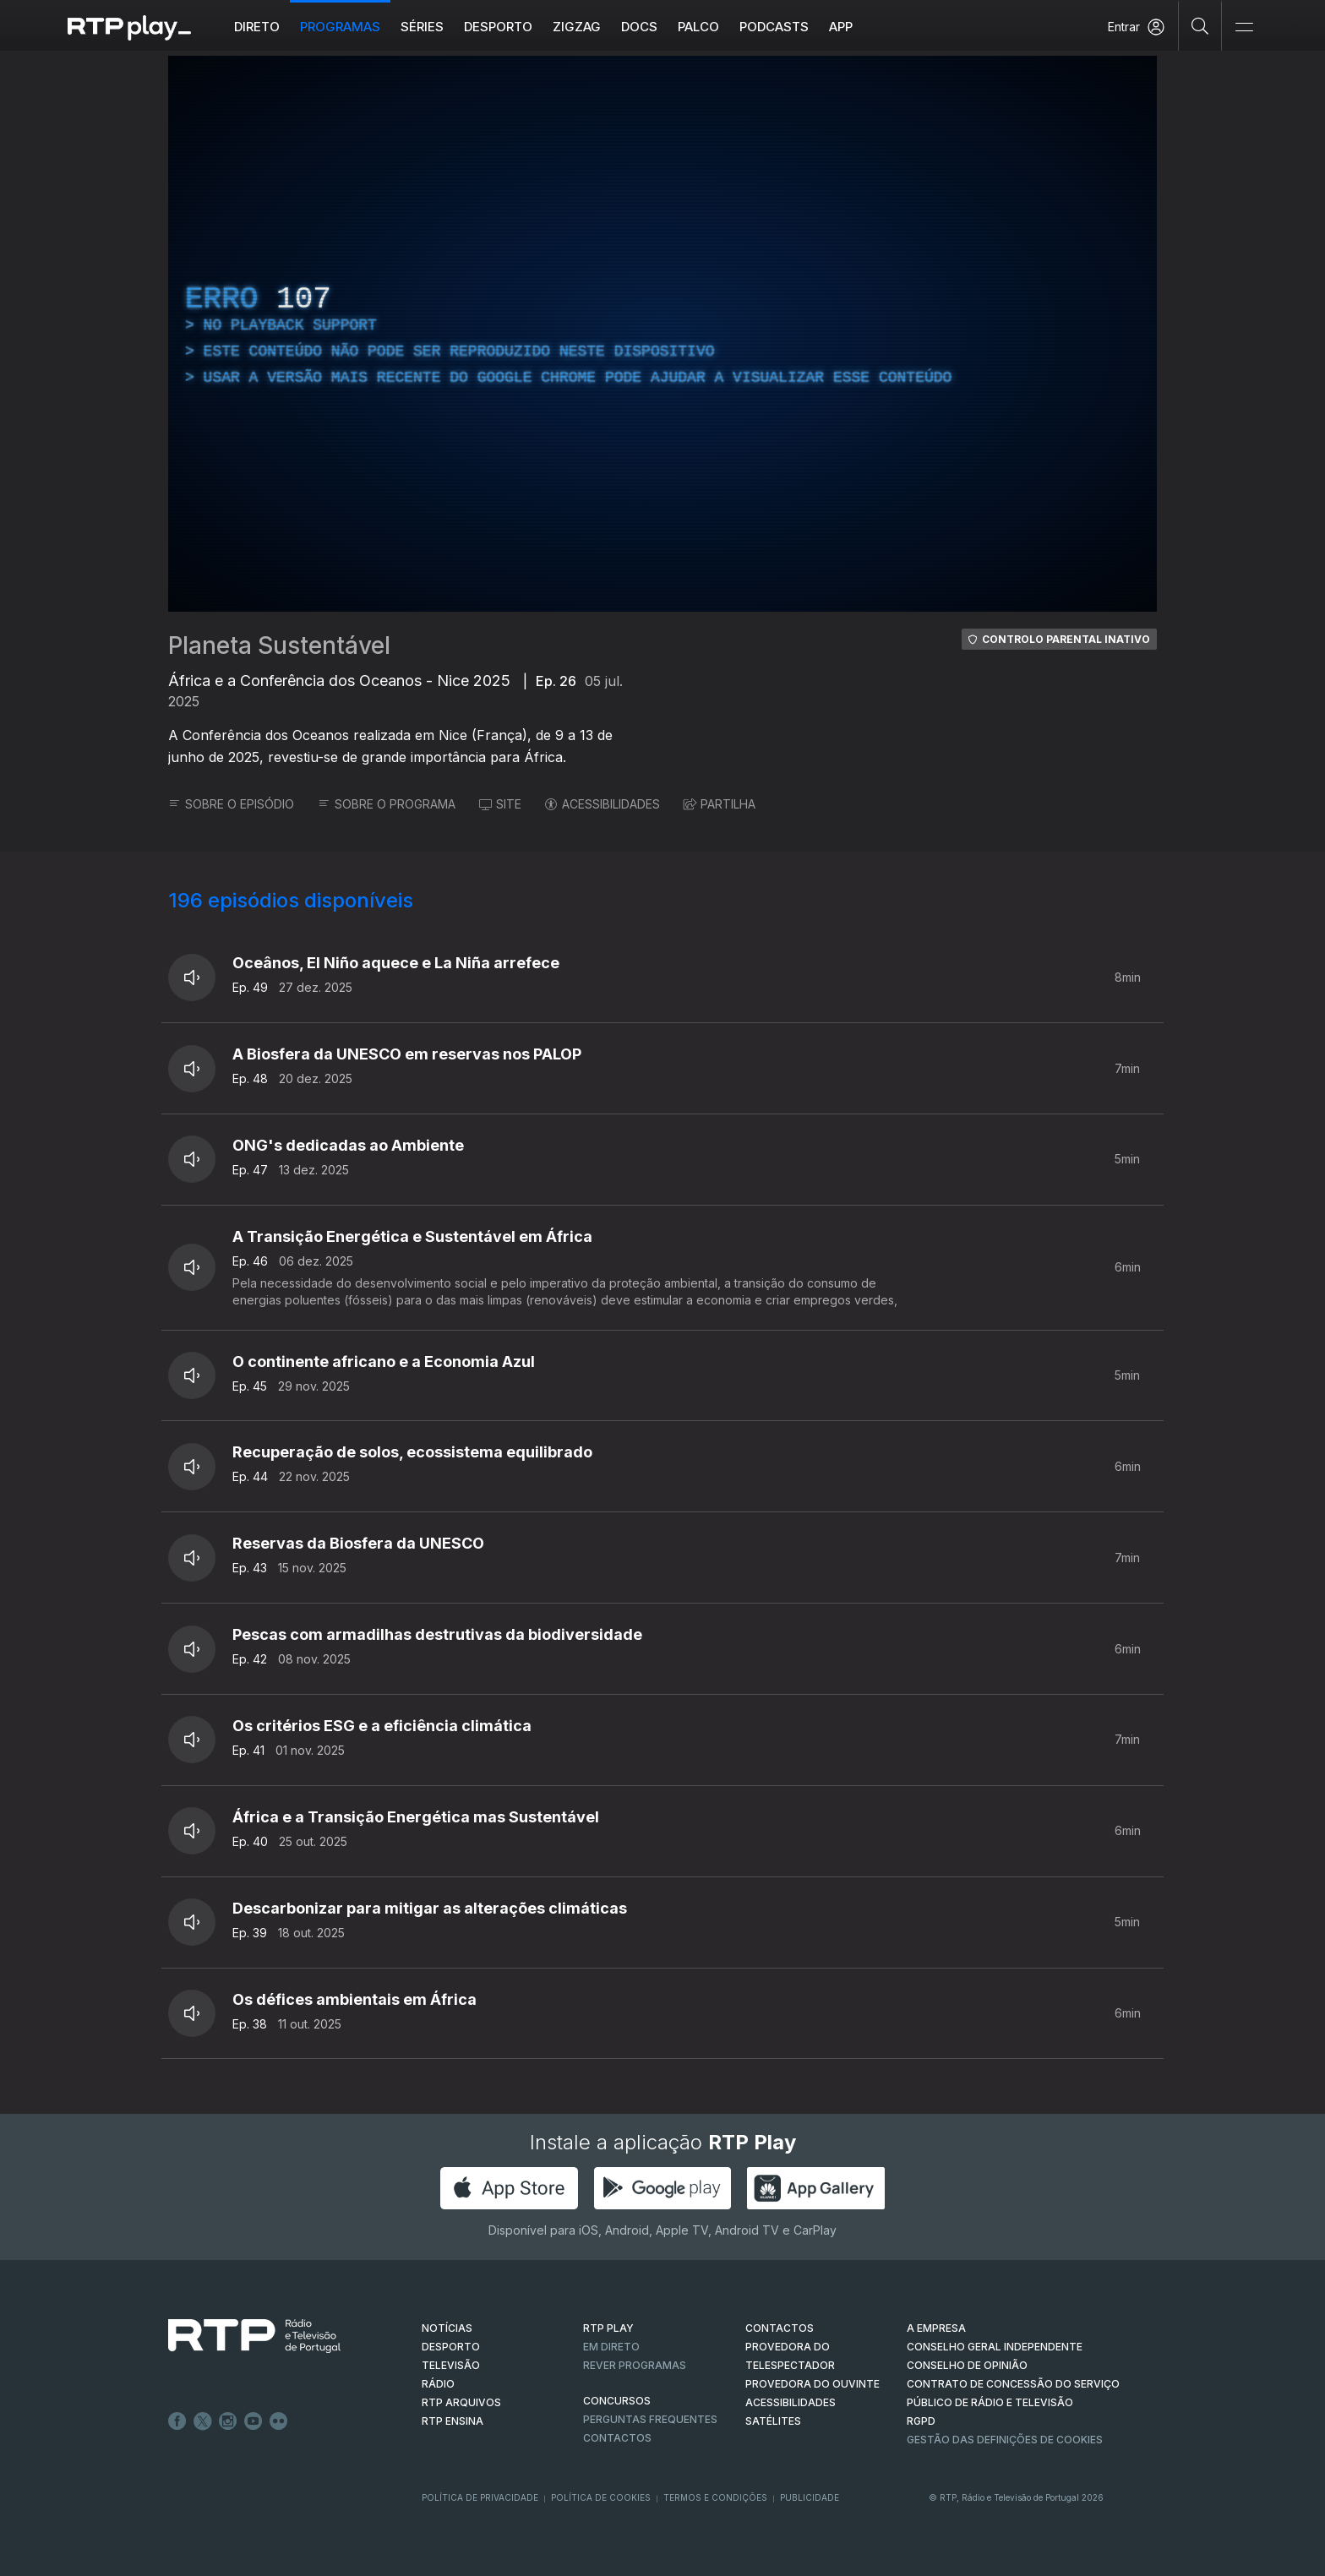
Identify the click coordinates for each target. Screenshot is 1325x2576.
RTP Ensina (452, 2421)
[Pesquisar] (1200, 25)
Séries (422, 27)
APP (841, 27)
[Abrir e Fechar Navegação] (1244, 27)
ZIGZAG (577, 27)
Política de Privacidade (480, 2497)
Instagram (228, 2421)
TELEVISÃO (451, 2365)
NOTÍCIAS (447, 2328)
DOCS (639, 27)
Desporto (498, 27)
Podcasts (774, 27)
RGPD (921, 2421)
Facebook (177, 2421)
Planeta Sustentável (279, 645)
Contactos (617, 2438)
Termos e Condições (715, 2497)
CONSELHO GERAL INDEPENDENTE (994, 2346)
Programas (340, 27)
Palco (698, 27)
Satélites (773, 2421)
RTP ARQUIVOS (461, 2402)
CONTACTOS (779, 2328)
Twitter (203, 2421)
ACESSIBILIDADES (602, 804)
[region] (662, 334)
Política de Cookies (601, 2497)
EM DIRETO (611, 2346)
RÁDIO (438, 2383)
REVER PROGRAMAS (634, 2365)
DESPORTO (451, 2346)
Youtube (253, 2421)
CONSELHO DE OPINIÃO (967, 2365)
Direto (257, 27)
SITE (500, 804)
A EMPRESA (936, 2328)
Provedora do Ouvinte (812, 2383)
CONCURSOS (617, 2400)
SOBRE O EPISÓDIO (231, 804)
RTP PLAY (608, 2328)
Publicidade (809, 2497)
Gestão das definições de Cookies (1005, 2439)
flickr (279, 2421)
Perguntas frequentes (650, 2419)
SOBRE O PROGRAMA (386, 804)
